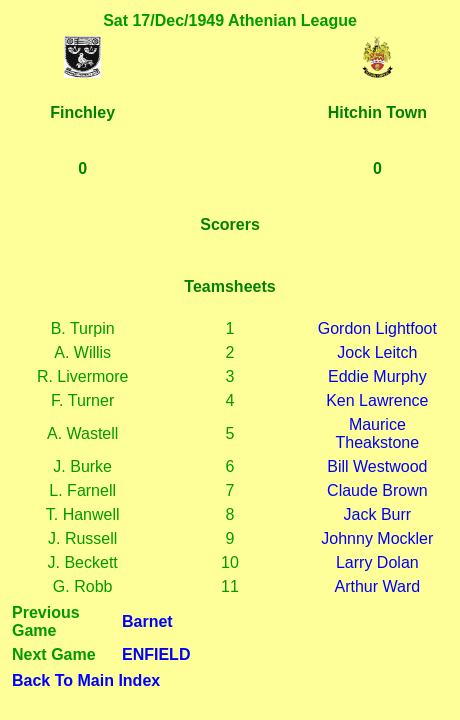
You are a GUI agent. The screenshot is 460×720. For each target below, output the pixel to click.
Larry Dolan (377, 562)
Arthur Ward (378, 586)
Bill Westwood (377, 466)
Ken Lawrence (377, 400)
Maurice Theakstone (378, 433)
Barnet (147, 621)
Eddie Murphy (377, 376)
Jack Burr (378, 514)
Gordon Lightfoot (377, 328)
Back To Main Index (86, 680)
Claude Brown (377, 490)
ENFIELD (156, 654)
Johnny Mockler (377, 538)
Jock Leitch (377, 352)
